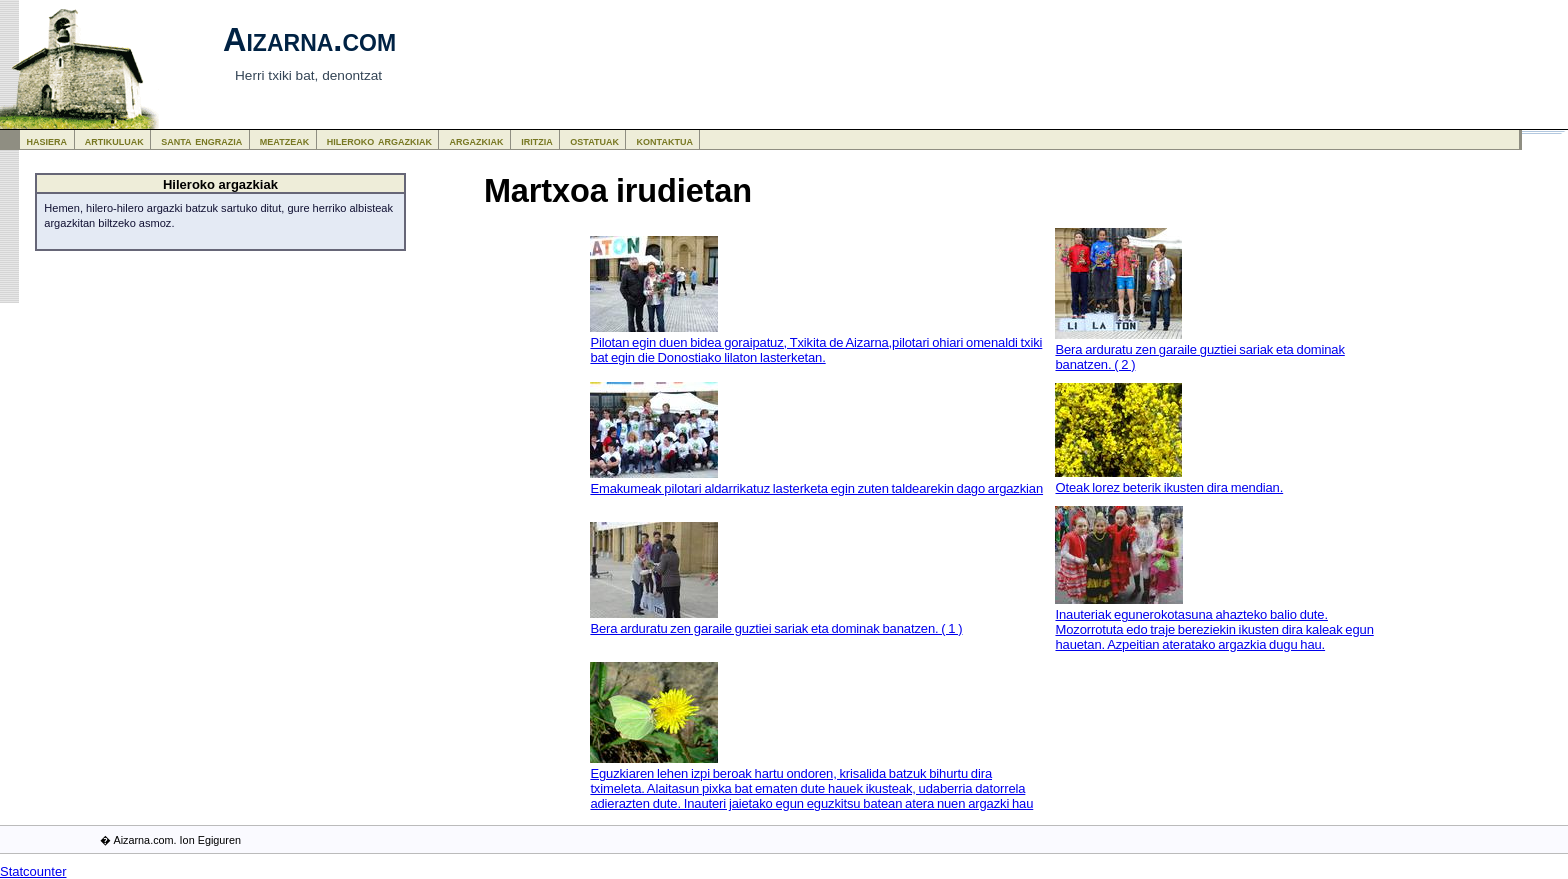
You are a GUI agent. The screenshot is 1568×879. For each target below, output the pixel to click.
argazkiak (477, 140)
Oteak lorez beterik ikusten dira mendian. (1169, 487)
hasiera (47, 140)
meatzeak (284, 140)
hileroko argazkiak (379, 140)
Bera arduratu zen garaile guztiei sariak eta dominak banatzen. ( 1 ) (776, 628)
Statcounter (33, 871)
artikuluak (114, 140)
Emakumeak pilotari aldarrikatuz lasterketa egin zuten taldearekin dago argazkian (816, 488)
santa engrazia (201, 140)
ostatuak (594, 140)
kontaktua (665, 140)
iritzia (537, 140)
